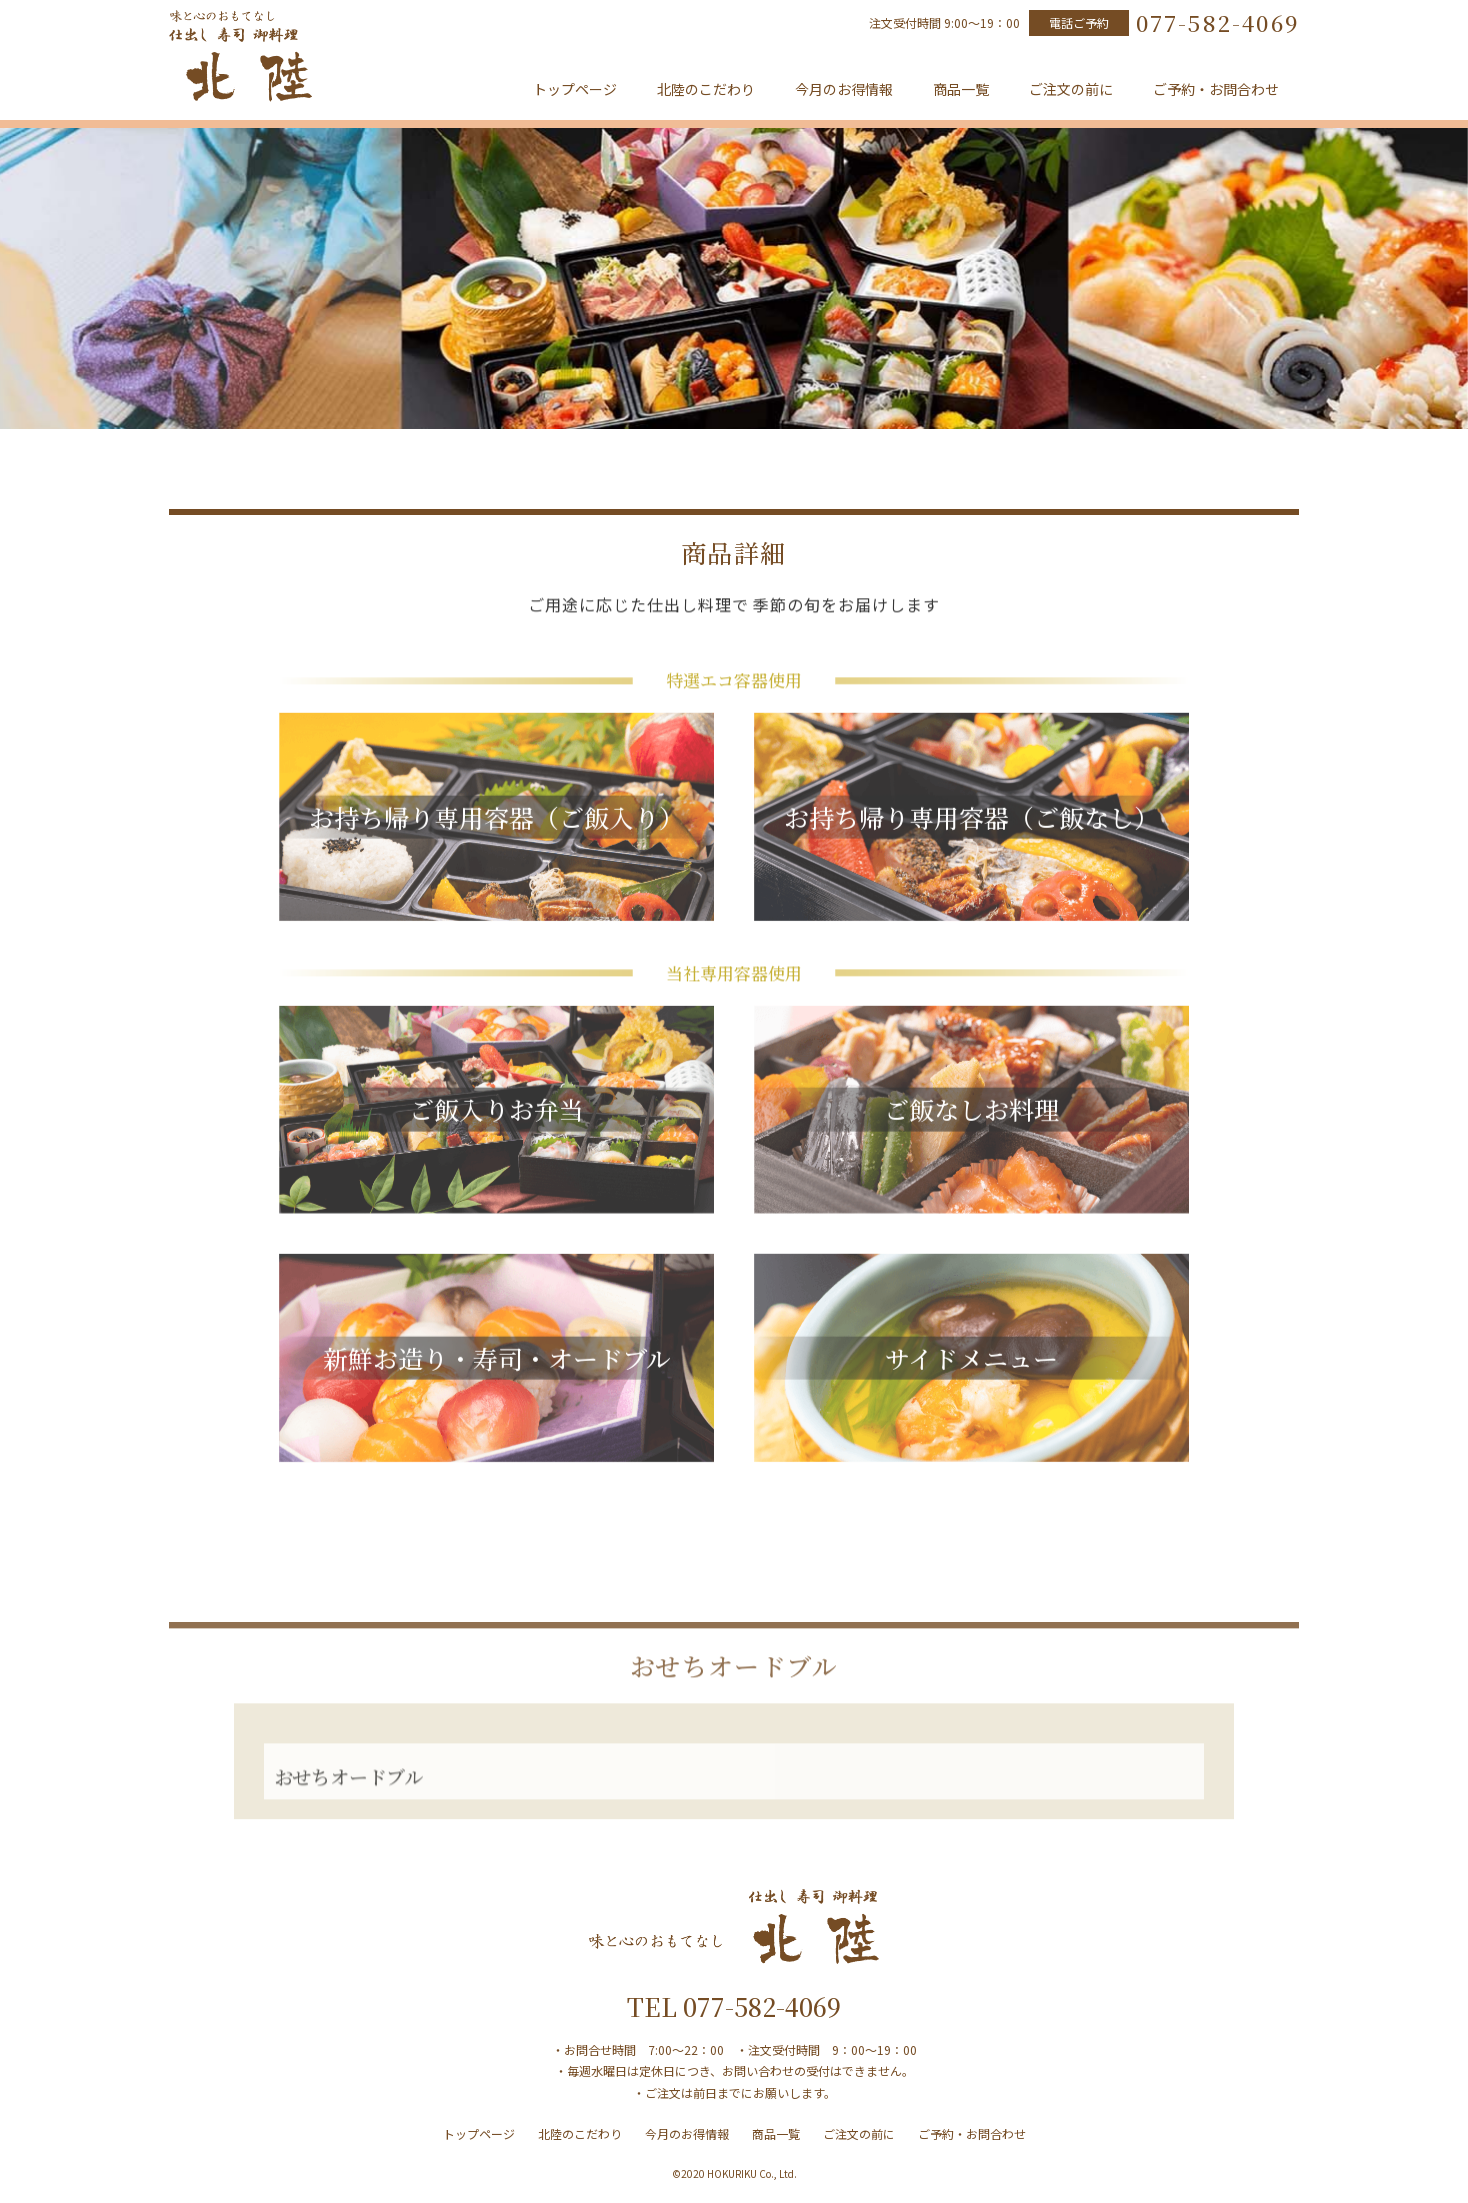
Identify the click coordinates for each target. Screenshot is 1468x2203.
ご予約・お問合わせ (1216, 89)
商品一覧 (961, 89)
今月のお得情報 (844, 89)
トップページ (575, 89)
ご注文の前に (1071, 89)
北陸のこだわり (706, 89)
